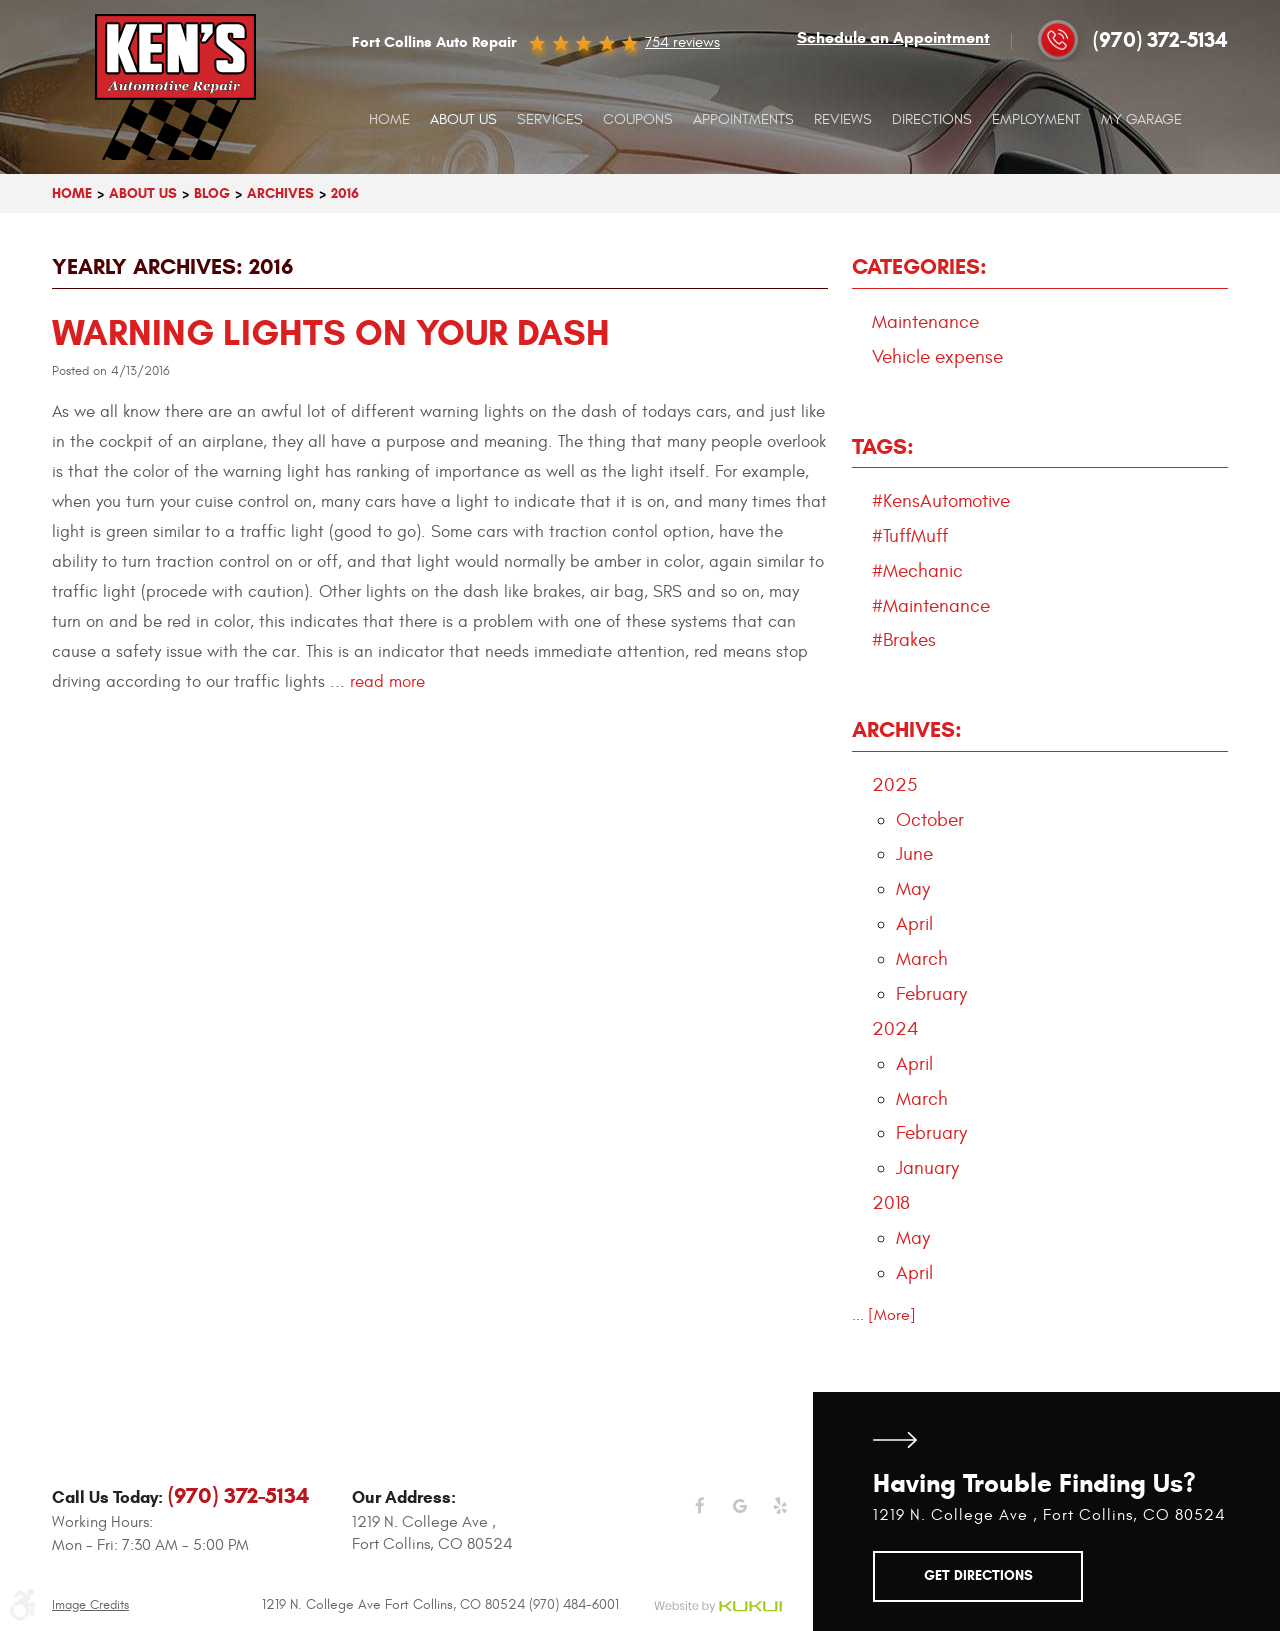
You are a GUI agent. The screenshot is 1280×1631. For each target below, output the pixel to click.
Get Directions (895, 1440)
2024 (895, 1029)
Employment (1036, 119)
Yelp (780, 1518)
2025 (894, 785)
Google (740, 1518)
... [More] (884, 1315)
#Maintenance (931, 606)
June (914, 854)
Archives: (907, 729)
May (913, 889)
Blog (212, 193)
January (927, 1168)
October (930, 820)
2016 (345, 193)
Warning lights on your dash (331, 332)
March (922, 959)
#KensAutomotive (941, 501)
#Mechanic (917, 571)
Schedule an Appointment (893, 38)
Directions (932, 119)
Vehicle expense (937, 357)
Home (389, 119)
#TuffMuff (910, 536)
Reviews (843, 119)
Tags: (883, 446)
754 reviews (682, 42)
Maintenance (925, 322)
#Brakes (904, 640)
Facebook (700, 1518)
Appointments (743, 119)
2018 (891, 1203)
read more (387, 682)
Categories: (919, 266)
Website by (717, 1607)
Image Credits (90, 1605)
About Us (463, 119)
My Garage (1141, 119)
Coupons (638, 119)
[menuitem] (389, 120)
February (931, 994)
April (914, 924)
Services (550, 119)
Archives (280, 193)
